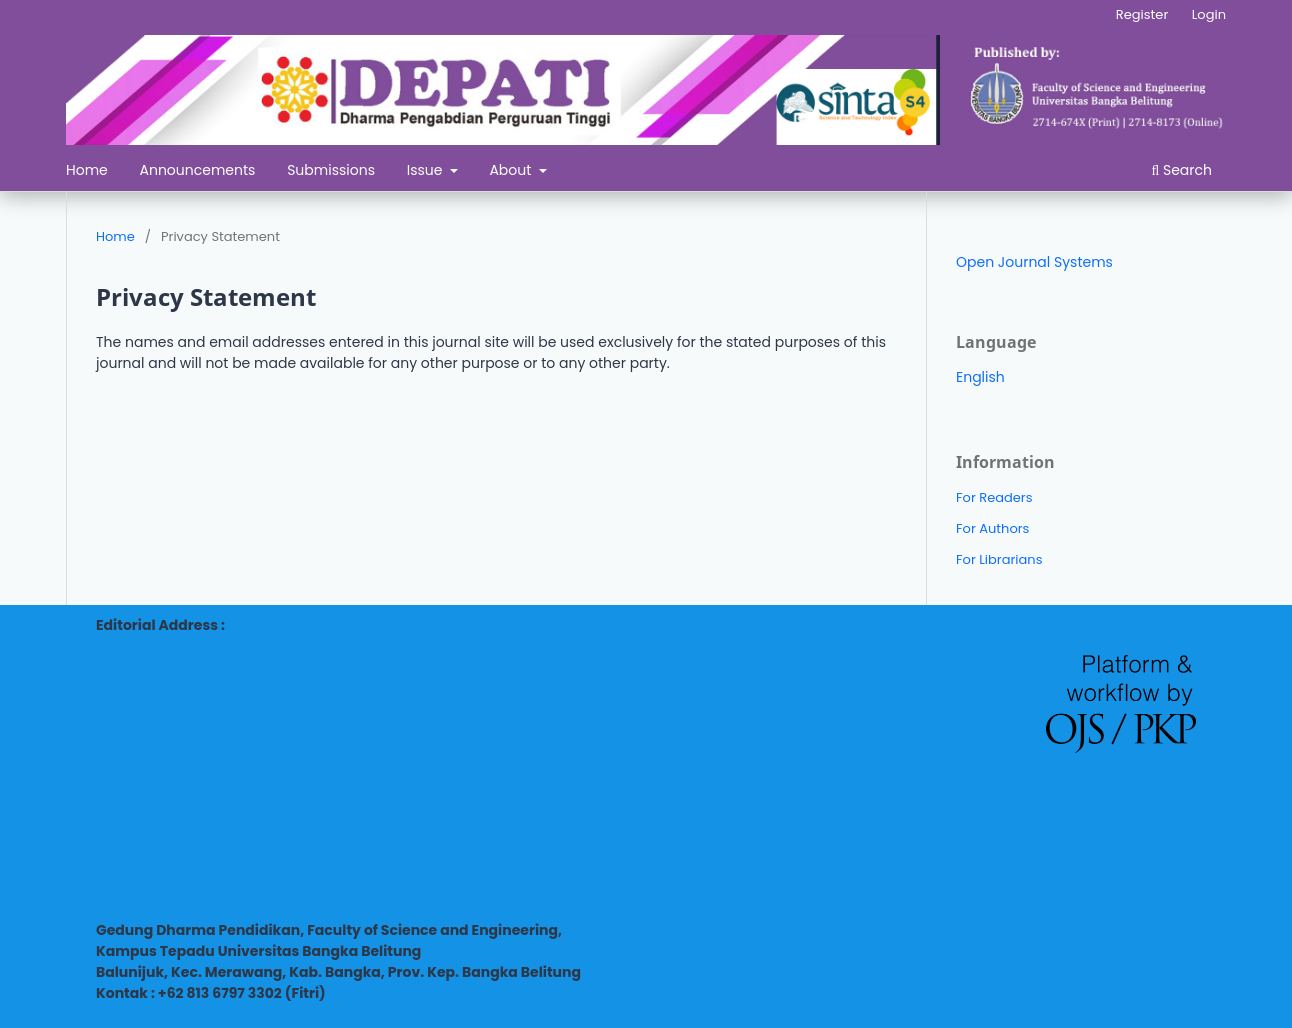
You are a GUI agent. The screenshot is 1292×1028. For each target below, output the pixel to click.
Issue (426, 170)
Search (1181, 170)
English (980, 377)
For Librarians (999, 559)
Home (87, 170)
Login (1209, 14)
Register (1142, 14)
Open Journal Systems (1034, 262)
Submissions (331, 170)
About (512, 170)
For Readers (994, 497)
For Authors (992, 528)
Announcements (198, 170)
